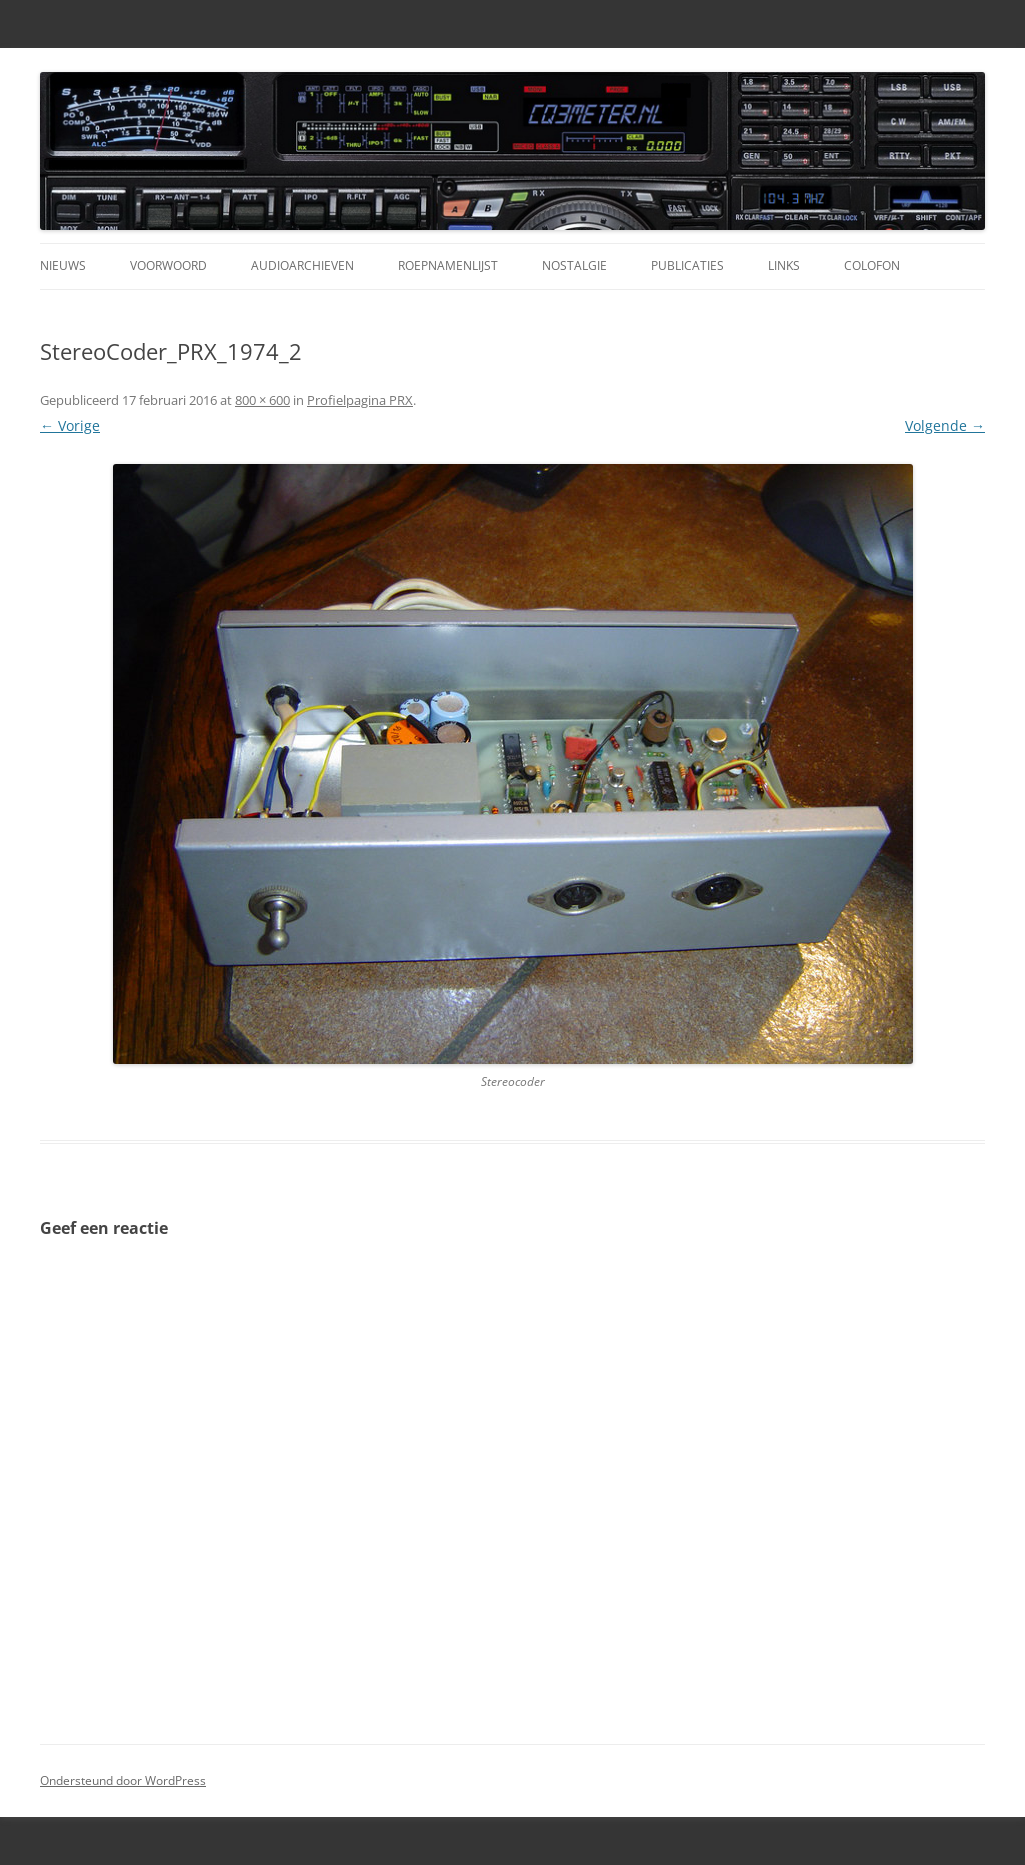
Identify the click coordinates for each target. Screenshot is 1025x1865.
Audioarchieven (302, 265)
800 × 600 (262, 400)
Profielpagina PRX (360, 400)
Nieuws (63, 265)
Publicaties (687, 265)
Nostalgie (574, 265)
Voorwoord (168, 265)
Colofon (872, 265)
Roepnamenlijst (448, 265)
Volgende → (945, 425)
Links (784, 265)
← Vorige (70, 425)
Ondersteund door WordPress (123, 1780)
